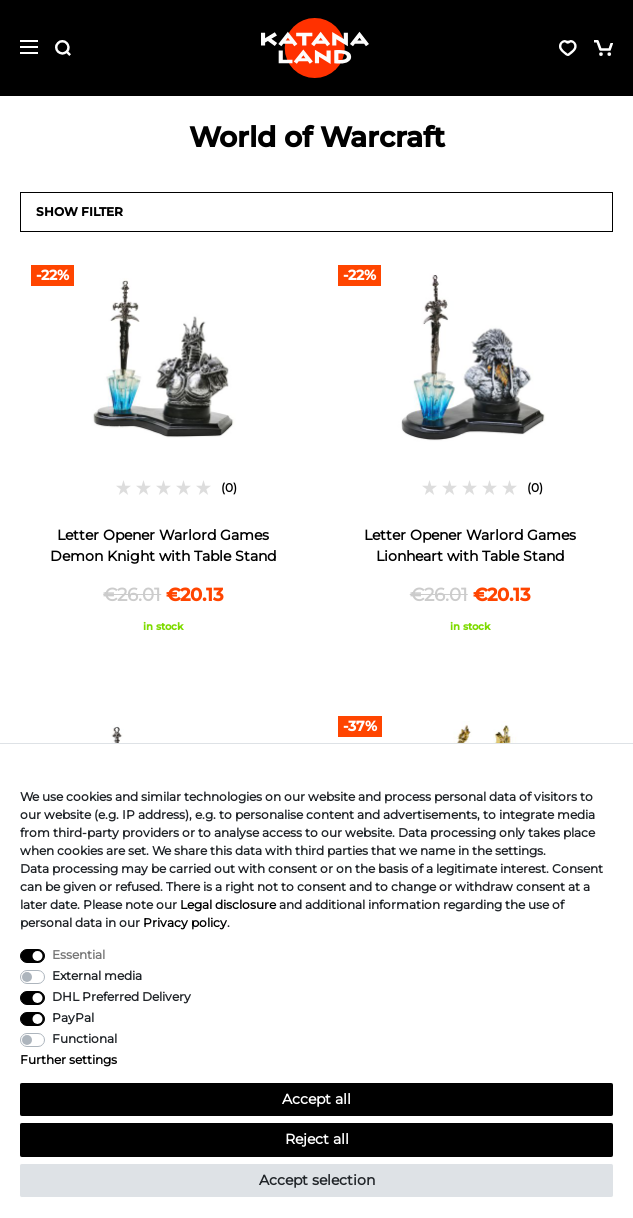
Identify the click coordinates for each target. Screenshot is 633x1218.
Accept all (316, 1099)
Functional (84, 1038)
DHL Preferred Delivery (121, 996)
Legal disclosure (228, 904)
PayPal (73, 1017)
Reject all (317, 1139)
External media (97, 975)
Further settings (68, 1059)
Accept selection (317, 1180)
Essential (78, 954)
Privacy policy (185, 922)
